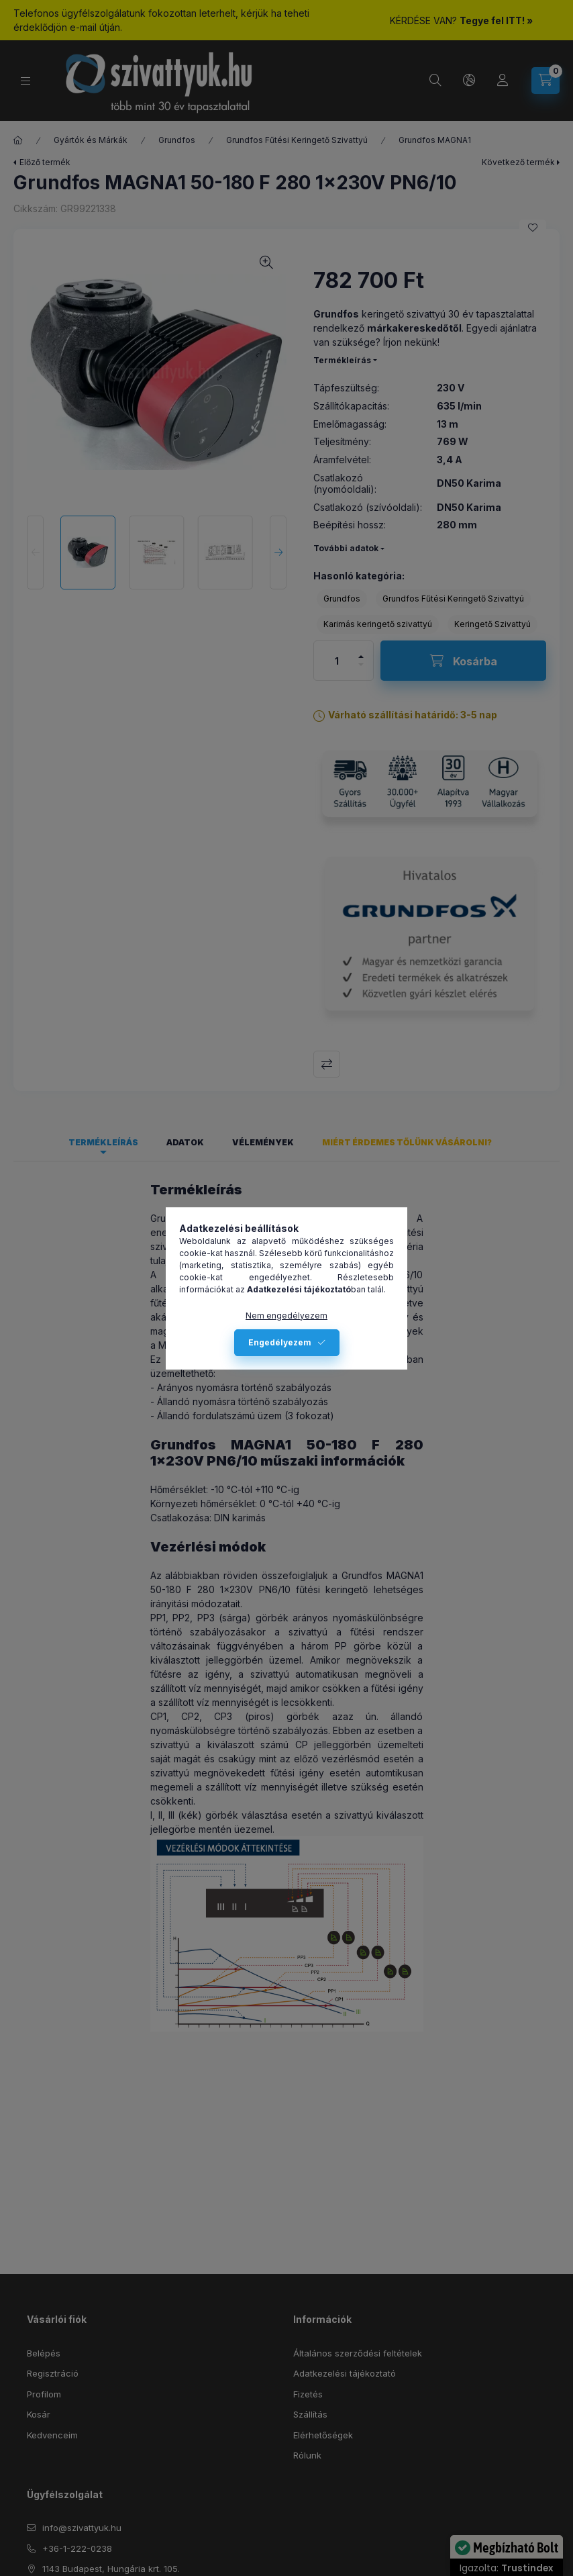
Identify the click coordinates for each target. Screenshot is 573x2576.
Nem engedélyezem (286, 1315)
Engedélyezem (279, 1342)
